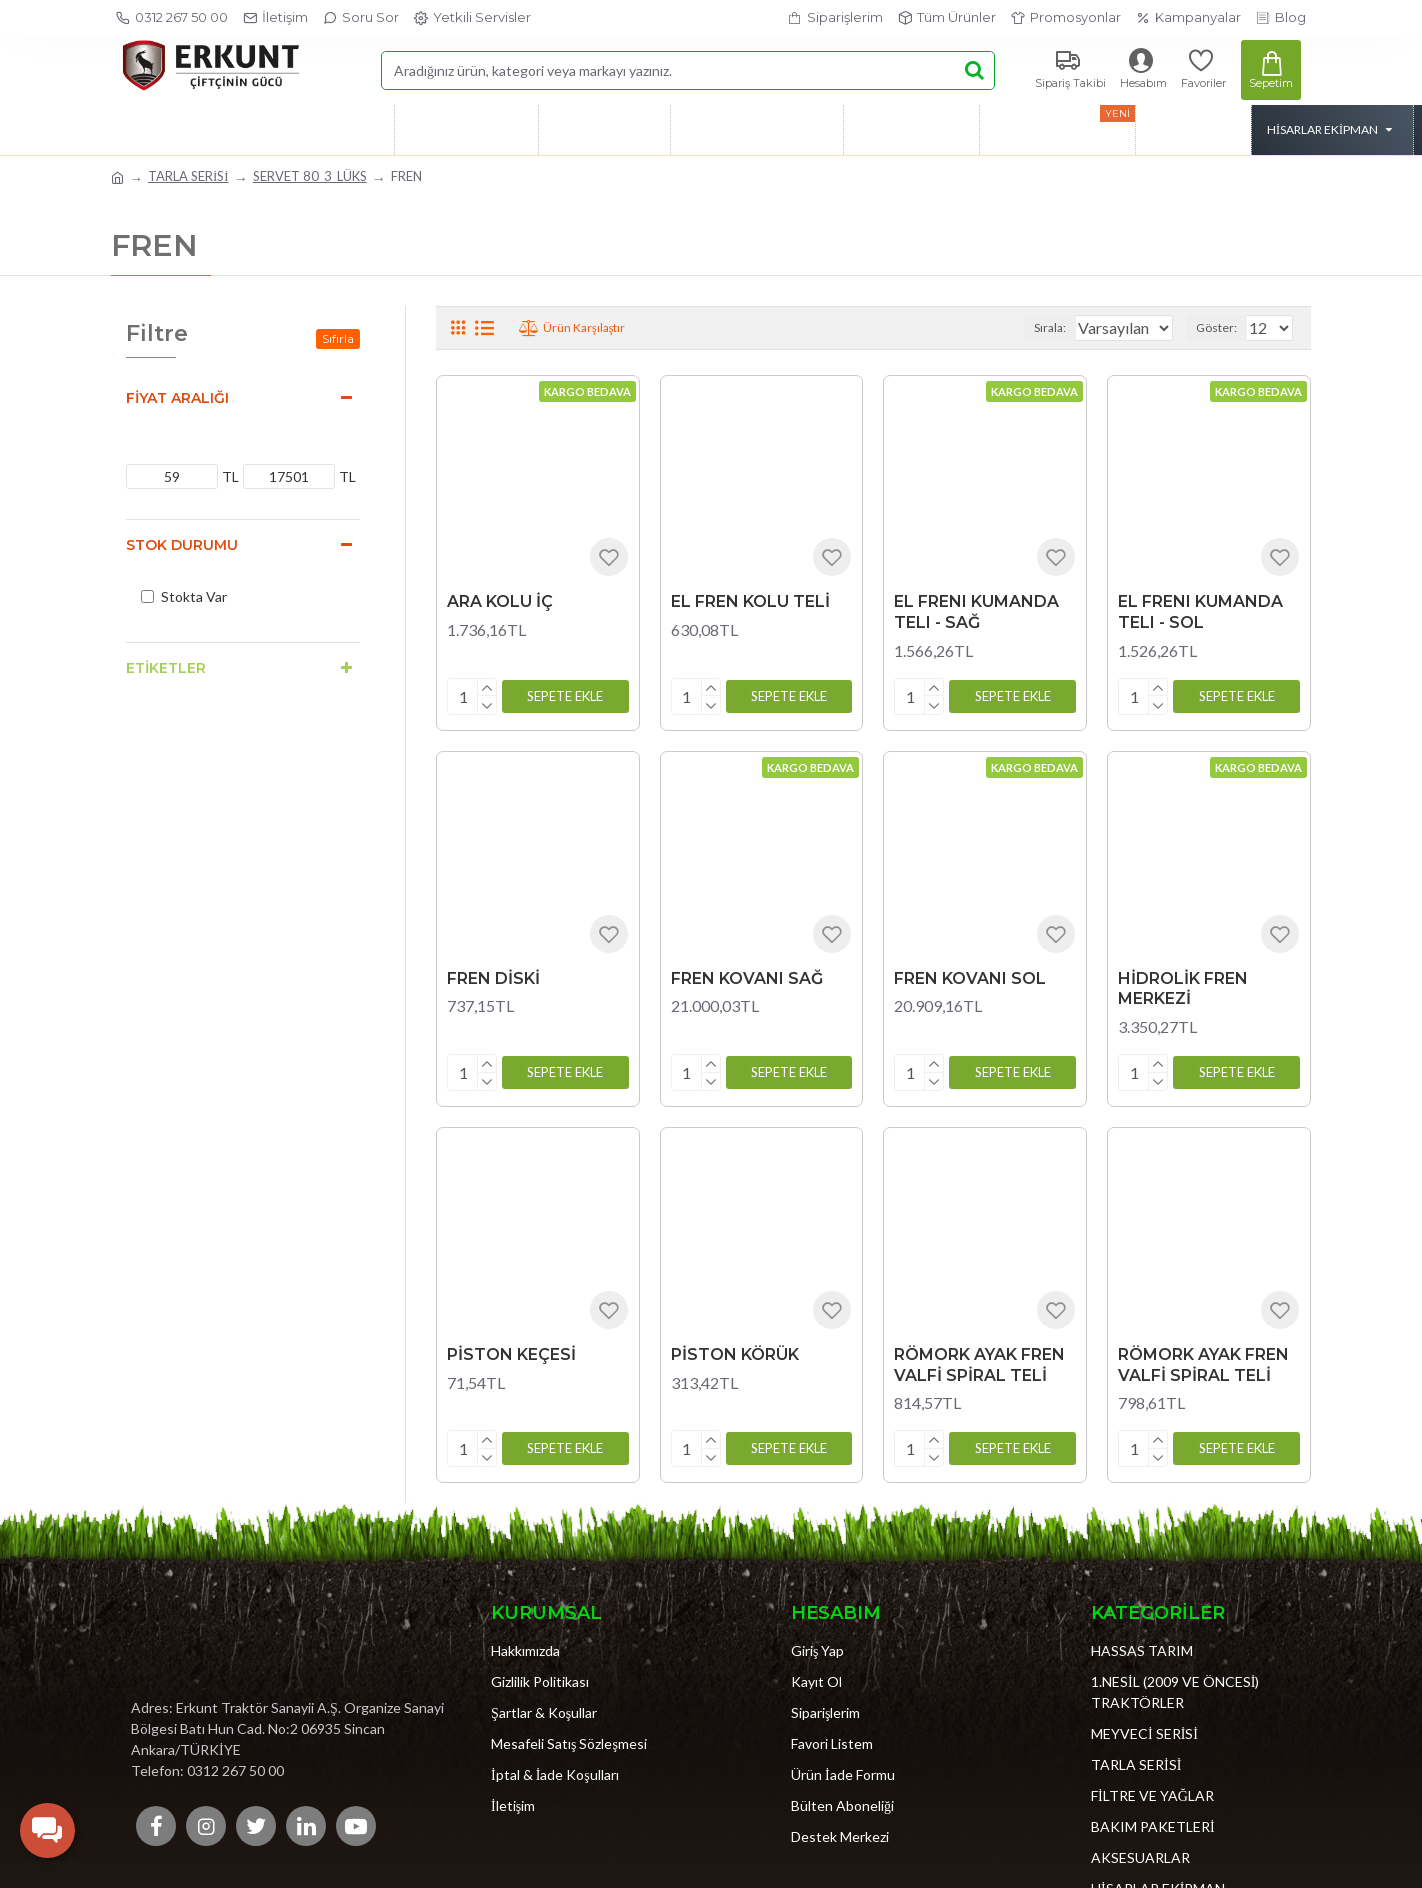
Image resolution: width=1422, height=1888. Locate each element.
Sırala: (1031, 327)
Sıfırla (338, 338)
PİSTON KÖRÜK (735, 1346)
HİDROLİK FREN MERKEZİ (1183, 985)
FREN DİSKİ (493, 974)
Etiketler (166, 668)
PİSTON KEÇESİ (511, 1346)
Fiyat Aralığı (177, 398)
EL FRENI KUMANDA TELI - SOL (1200, 612)
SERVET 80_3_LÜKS (310, 176)
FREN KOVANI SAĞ (747, 974)
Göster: (1222, 327)
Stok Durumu (182, 545)
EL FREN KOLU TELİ (750, 601)
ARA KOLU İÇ (500, 601)
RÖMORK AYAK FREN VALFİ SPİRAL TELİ (979, 1357)
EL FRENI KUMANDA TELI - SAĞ (976, 612)
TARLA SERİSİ (188, 176)
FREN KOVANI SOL (970, 974)
